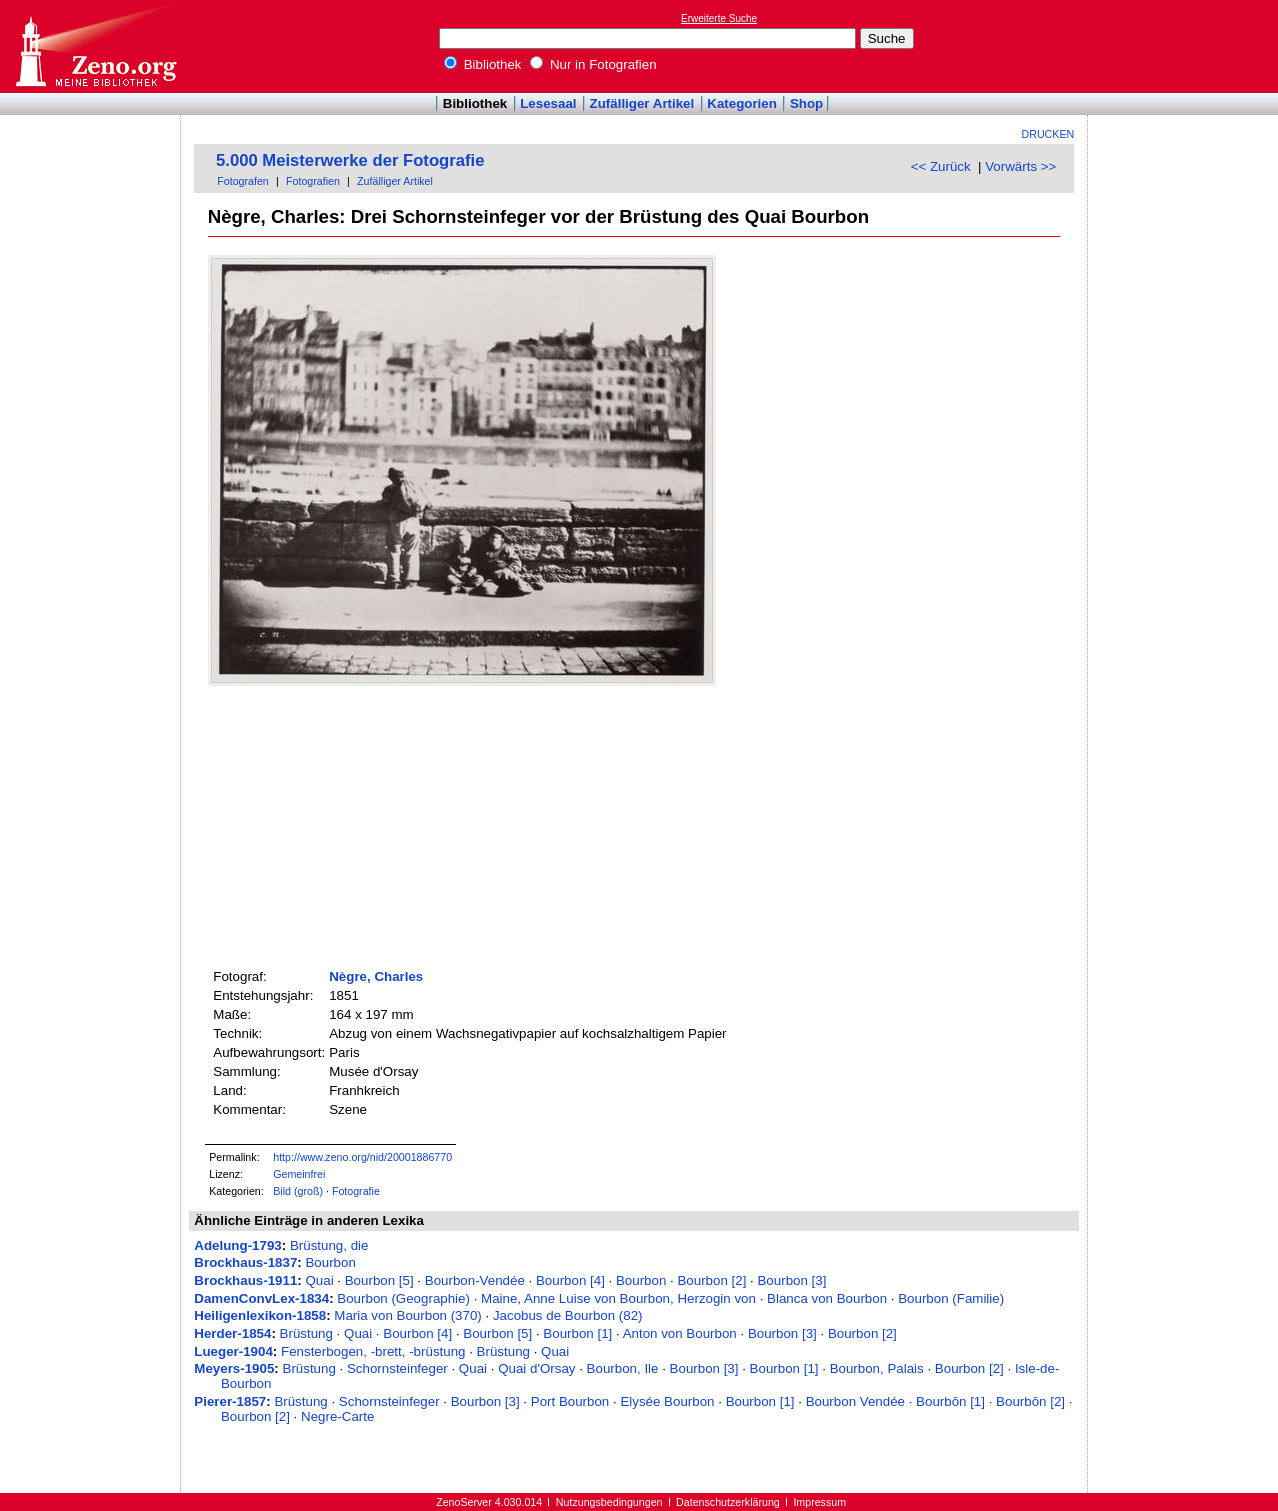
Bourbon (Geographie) (403, 1298)
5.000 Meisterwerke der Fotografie (350, 160)
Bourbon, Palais (877, 1368)
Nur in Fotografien (593, 64)
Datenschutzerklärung (728, 1502)
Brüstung (306, 1333)
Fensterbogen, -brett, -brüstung (373, 1351)
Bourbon (330, 1262)
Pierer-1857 (230, 1401)
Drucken (1048, 134)
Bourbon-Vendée (475, 1280)
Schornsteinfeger (397, 1368)
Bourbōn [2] (1030, 1401)
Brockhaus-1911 (245, 1280)
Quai (319, 1280)
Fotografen (243, 181)
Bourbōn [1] (950, 1401)
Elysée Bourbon (667, 1401)
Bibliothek (483, 64)
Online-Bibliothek (95, 46)
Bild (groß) (298, 1191)
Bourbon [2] (711, 1280)
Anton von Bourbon (680, 1333)
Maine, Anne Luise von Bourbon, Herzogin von (618, 1298)
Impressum (819, 1502)
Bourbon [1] (577, 1333)
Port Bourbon (570, 1401)
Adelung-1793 (237, 1245)
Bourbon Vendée (855, 1401)
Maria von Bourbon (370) (407, 1315)
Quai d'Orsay (536, 1368)
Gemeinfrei (299, 1174)
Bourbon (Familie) (951, 1298)
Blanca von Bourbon (827, 1298)
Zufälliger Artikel (642, 103)
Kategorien (742, 103)
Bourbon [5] (379, 1280)
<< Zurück (941, 166)
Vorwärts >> (1020, 166)
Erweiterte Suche (719, 18)
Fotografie (356, 1191)
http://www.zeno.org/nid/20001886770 (362, 1157)
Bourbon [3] (791, 1280)
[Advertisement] (1186, 46)
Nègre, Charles (376, 976)
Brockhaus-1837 (245, 1262)
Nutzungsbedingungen (609, 1502)
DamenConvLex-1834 (261, 1298)
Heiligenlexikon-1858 (260, 1315)
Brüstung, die (329, 1245)
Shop (806, 103)
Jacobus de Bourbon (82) (568, 1315)
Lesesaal (548, 103)
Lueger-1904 (233, 1351)
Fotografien (313, 181)
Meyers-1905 (234, 1368)
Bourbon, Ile (623, 1368)
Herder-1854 (232, 1333)
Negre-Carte (337, 1416)
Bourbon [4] (570, 1280)
